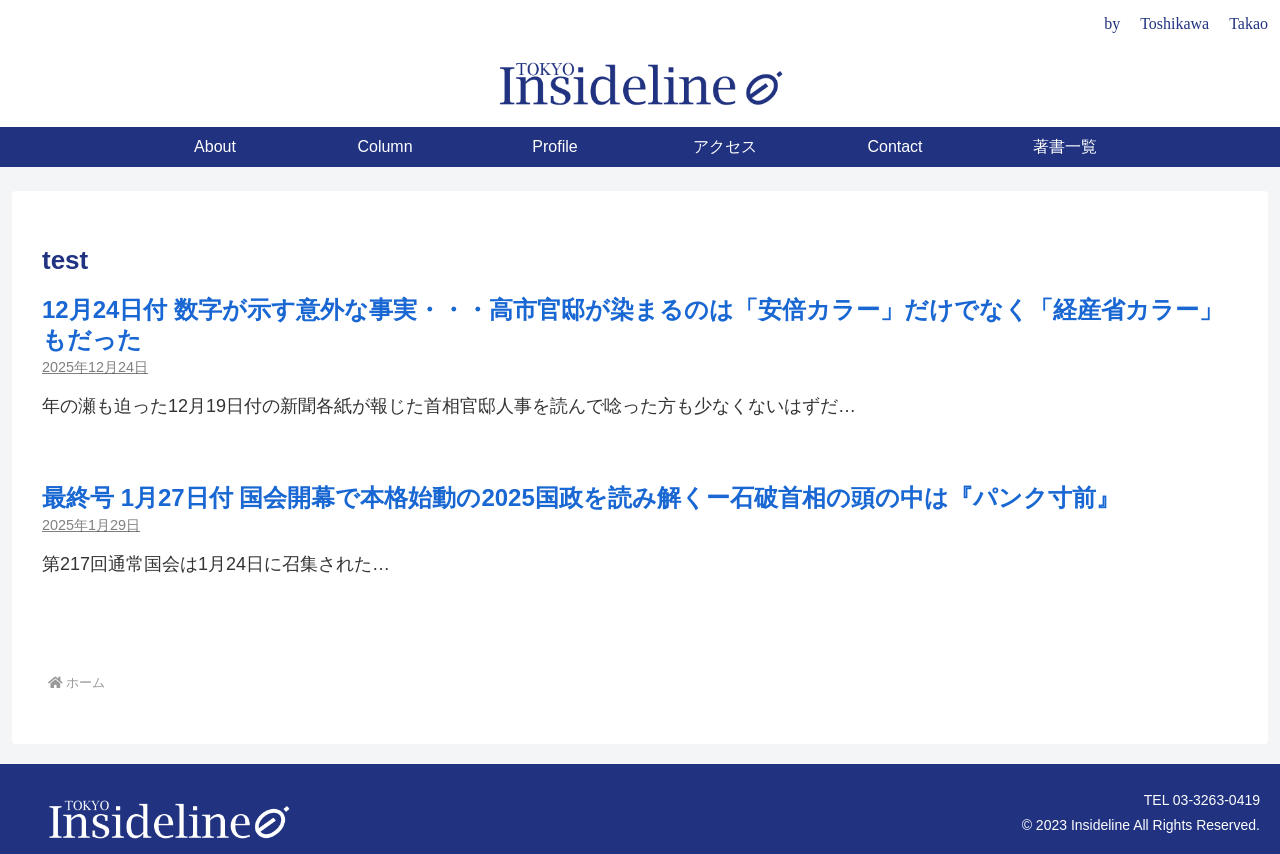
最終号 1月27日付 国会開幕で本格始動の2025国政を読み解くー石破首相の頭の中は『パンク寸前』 (581, 497)
